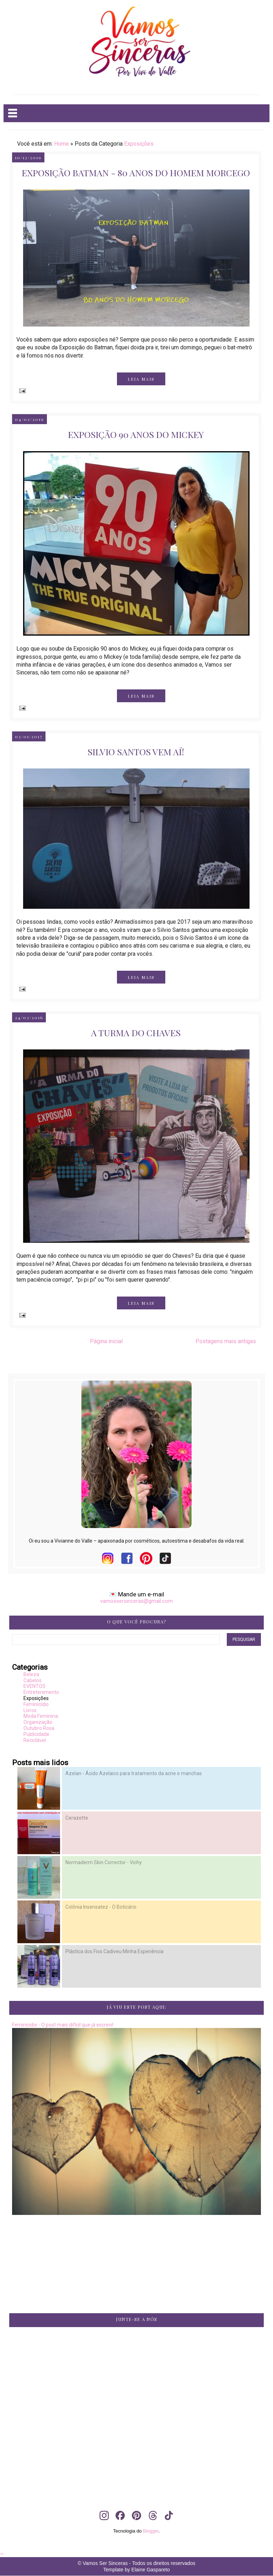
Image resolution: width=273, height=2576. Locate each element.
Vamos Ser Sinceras (105, 2563)
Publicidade (36, 1734)
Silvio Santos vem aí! (135, 751)
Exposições (139, 143)
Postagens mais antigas (226, 1341)
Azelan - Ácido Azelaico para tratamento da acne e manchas (133, 1773)
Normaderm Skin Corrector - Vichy (103, 1862)
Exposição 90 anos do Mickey (136, 434)
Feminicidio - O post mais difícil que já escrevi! (62, 2025)
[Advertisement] (136, 2396)
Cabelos (32, 1680)
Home (61, 143)
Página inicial (106, 1341)
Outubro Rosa (38, 1728)
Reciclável (34, 1740)
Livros (30, 1710)
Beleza (31, 1674)
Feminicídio (36, 1704)
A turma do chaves (136, 1032)
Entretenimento (41, 1692)
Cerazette (76, 1818)
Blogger (151, 2531)
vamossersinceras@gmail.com (136, 1601)
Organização (37, 1722)
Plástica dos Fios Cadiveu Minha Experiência (114, 1951)
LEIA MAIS (141, 379)
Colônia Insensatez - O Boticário (100, 1907)
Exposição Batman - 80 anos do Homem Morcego (136, 172)
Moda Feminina (40, 1716)
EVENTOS (34, 1686)
